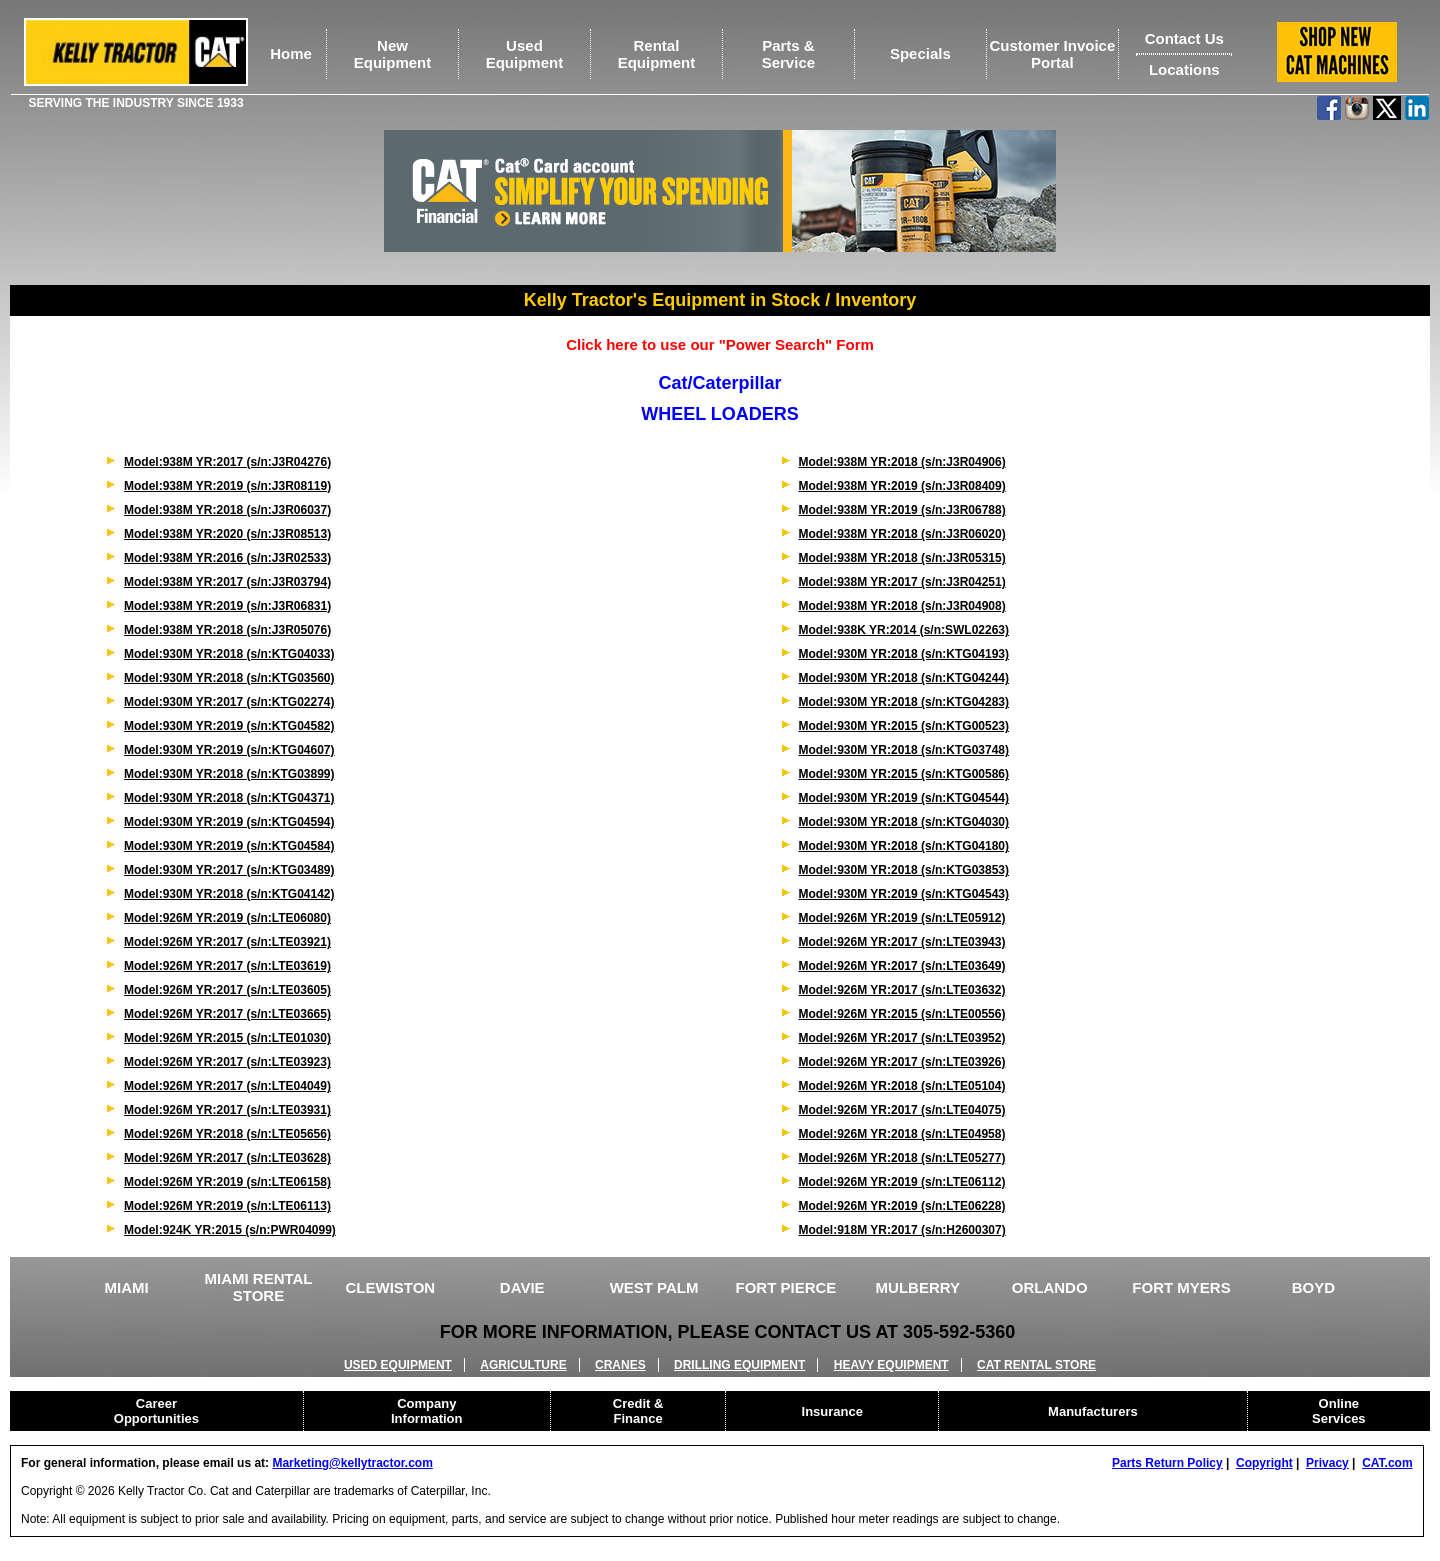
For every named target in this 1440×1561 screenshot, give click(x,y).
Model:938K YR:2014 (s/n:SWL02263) (904, 630)
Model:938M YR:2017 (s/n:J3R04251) (902, 582)
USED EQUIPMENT (398, 1365)
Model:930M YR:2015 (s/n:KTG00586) (904, 774)
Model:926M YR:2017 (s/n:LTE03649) (902, 966)
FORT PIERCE (786, 1287)
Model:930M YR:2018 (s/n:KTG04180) (904, 846)
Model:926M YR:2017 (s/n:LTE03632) (902, 990)
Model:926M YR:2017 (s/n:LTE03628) (227, 1158)
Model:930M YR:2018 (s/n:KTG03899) (229, 774)
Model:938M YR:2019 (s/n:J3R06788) (902, 510)
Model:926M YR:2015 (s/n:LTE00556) (902, 1014)
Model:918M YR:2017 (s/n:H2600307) (902, 1230)
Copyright (1264, 1463)
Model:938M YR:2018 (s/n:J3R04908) (902, 606)
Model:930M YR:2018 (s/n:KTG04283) (904, 702)
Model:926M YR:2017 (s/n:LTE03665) (227, 1014)
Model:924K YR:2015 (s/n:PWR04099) (230, 1230)
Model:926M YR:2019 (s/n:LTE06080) (227, 918)
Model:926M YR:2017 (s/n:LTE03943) (902, 942)
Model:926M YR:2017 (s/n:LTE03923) (227, 1062)
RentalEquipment (657, 54)
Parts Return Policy (1167, 1463)
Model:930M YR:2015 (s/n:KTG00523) (904, 726)
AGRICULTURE (523, 1365)
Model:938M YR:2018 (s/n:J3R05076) (227, 630)
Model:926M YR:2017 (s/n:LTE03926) (902, 1062)
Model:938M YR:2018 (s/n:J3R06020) (902, 534)
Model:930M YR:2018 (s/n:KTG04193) (904, 654)
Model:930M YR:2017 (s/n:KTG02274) (229, 702)
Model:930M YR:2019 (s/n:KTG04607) (229, 750)
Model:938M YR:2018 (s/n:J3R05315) (902, 558)
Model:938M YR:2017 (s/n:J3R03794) (227, 582)
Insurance (832, 1411)
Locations (1184, 69)
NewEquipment (393, 54)
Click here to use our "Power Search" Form (720, 344)
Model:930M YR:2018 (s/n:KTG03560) (229, 678)
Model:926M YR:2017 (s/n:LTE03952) (902, 1038)
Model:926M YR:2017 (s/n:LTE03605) (227, 990)
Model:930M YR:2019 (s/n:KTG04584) (229, 846)
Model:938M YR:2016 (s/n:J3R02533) (227, 558)
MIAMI (127, 1287)
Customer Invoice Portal (1052, 54)
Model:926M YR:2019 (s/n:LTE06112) (902, 1182)
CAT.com (1387, 1463)
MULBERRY (918, 1287)
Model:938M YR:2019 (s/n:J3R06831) (227, 606)
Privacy (1327, 1463)
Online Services (1339, 1411)
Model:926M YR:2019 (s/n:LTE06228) (902, 1206)
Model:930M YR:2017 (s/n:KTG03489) (229, 870)
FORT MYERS (1181, 1287)
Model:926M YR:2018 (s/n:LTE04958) (902, 1134)
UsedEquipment (525, 54)
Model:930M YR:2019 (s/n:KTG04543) (904, 894)
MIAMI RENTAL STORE (258, 1287)
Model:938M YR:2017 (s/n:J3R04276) (227, 462)
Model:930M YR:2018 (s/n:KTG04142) (229, 894)
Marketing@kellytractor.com (352, 1463)
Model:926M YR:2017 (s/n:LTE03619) (227, 966)
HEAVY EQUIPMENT (891, 1365)
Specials (920, 53)
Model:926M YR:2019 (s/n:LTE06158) (227, 1182)
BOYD (1313, 1287)
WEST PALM (654, 1287)
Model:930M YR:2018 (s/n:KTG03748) (904, 750)
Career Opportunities (156, 1411)
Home (291, 53)
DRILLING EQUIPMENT (739, 1365)
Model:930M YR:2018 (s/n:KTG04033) (229, 654)
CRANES (620, 1365)
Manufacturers (1093, 1411)
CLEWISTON (390, 1287)
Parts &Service (788, 54)
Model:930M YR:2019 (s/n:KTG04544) (904, 798)
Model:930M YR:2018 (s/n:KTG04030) (904, 822)
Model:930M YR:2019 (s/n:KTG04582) (229, 726)
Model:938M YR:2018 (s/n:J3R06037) (227, 510)
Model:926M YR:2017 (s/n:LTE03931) (227, 1110)
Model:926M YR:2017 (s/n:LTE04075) (902, 1110)
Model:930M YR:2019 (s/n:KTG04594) (229, 822)
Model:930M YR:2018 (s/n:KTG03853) (904, 870)
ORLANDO (1050, 1287)
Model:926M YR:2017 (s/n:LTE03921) (227, 942)
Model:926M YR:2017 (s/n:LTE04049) (227, 1086)
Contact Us (1184, 38)
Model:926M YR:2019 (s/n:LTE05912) (902, 918)
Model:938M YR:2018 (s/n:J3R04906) (902, 462)
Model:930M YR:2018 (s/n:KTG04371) (229, 798)
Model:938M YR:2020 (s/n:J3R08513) (227, 534)
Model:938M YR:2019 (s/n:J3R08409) (902, 486)
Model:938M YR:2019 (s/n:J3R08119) (227, 486)
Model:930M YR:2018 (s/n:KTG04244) (904, 678)
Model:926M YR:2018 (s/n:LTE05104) (902, 1086)
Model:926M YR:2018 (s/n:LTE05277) (902, 1158)
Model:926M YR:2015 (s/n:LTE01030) (227, 1038)
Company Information (427, 1411)
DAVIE (522, 1287)
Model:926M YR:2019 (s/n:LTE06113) (227, 1206)
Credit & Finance (638, 1411)
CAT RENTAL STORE (1036, 1365)
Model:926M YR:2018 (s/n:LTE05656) (227, 1134)
